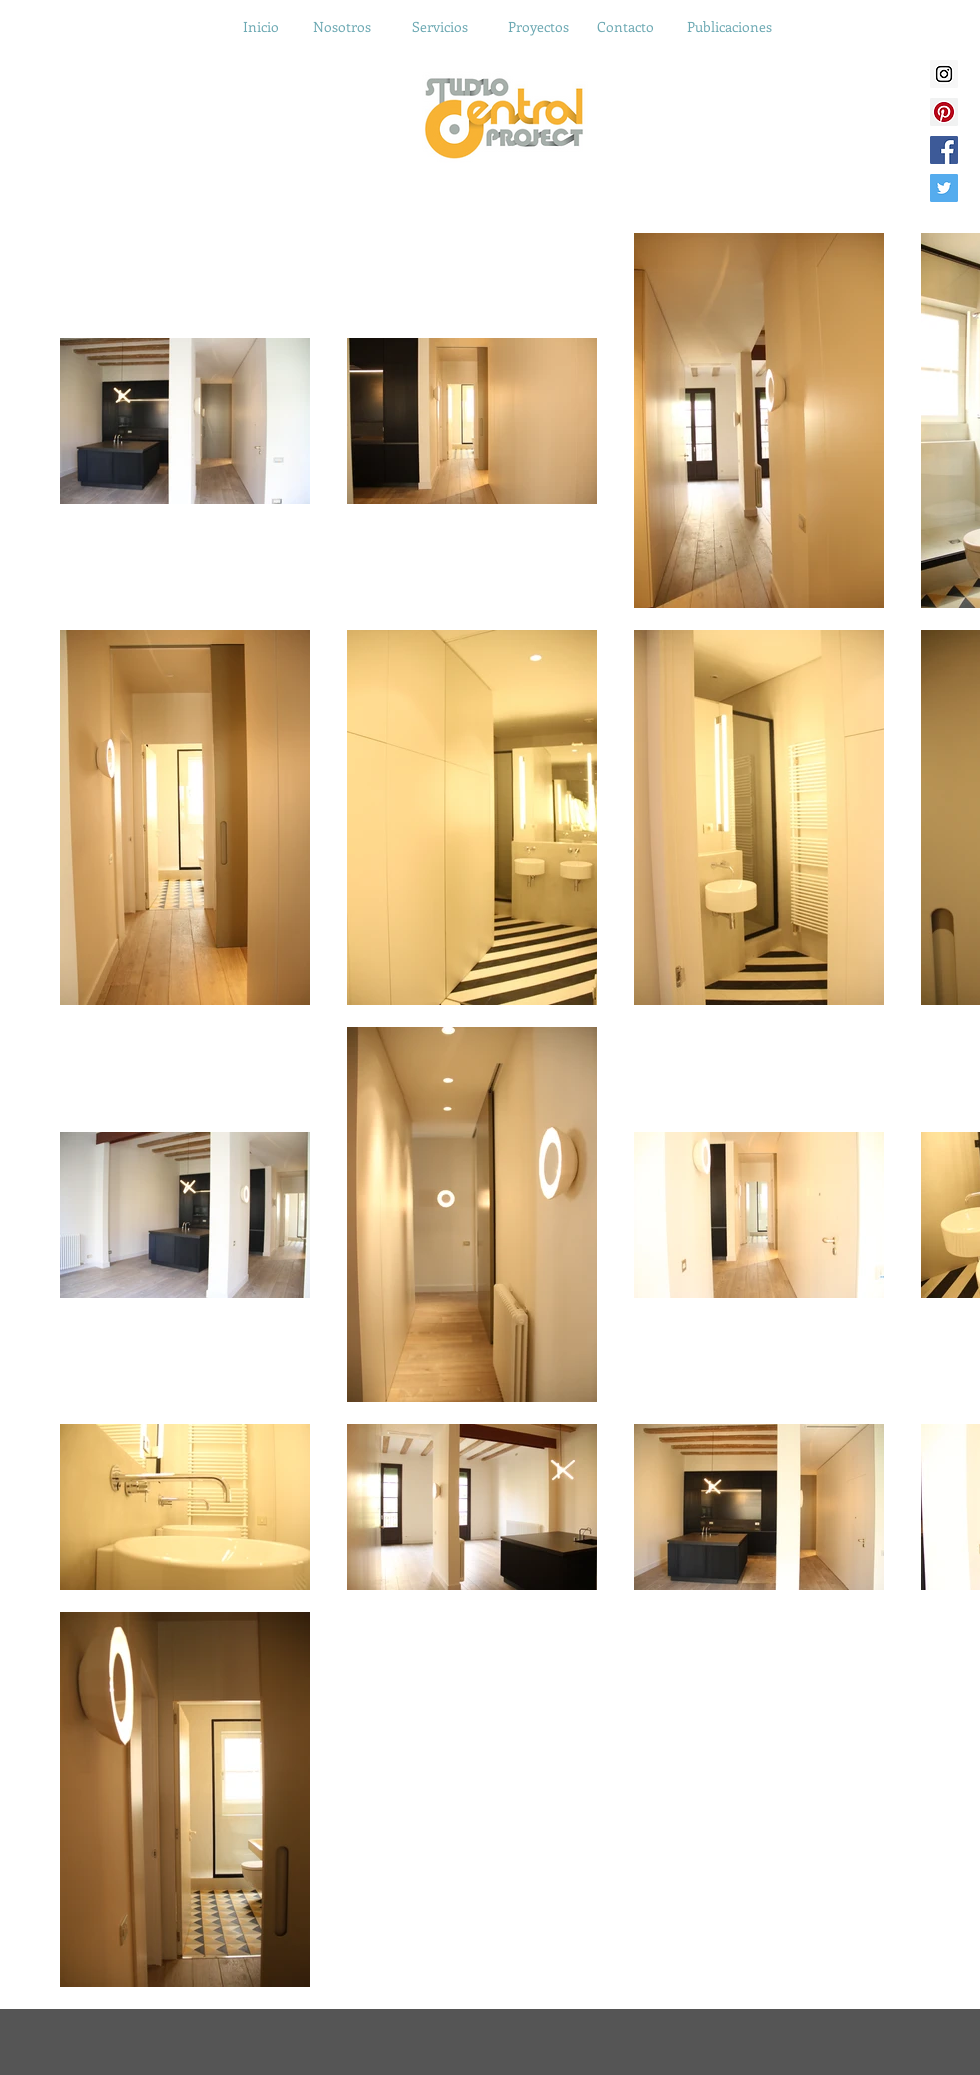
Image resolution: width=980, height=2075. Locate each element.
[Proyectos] (538, 27)
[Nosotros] (342, 27)
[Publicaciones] (729, 27)
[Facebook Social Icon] (944, 150)
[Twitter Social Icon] (944, 188)
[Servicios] (440, 27)
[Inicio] (261, 27)
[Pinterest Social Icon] (944, 112)
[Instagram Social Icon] (944, 74)
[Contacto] (625, 27)
